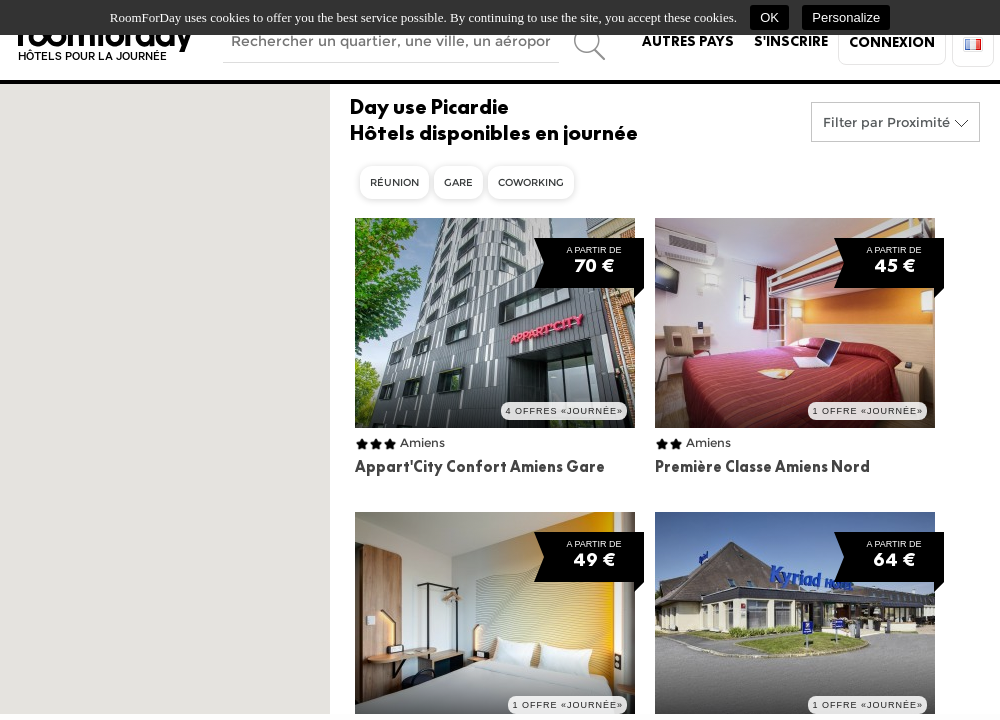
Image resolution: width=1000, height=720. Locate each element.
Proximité (918, 122)
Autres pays (688, 41)
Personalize (846, 17)
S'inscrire (791, 41)
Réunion (394, 182)
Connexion (892, 42)
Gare (458, 182)
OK (769, 17)
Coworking (531, 182)
